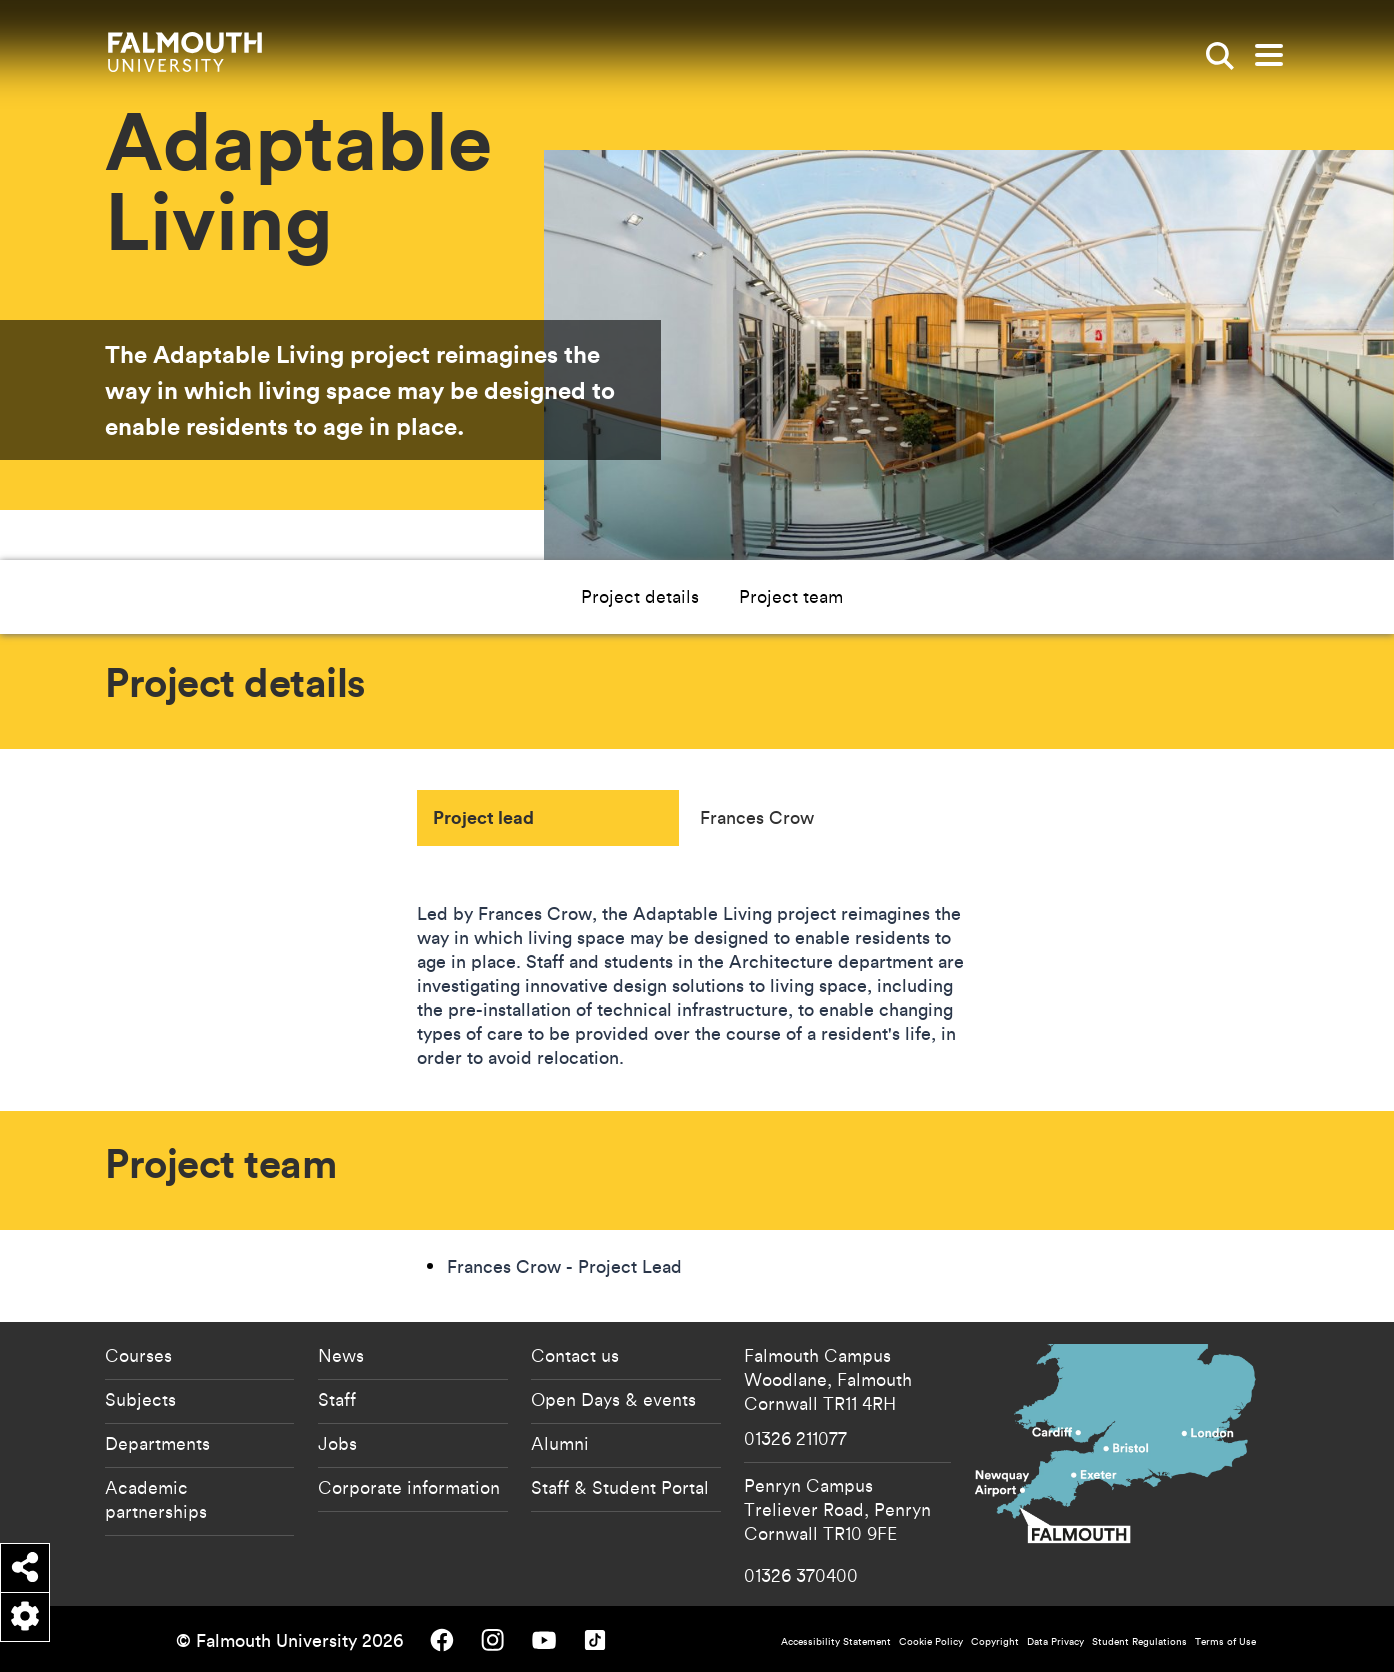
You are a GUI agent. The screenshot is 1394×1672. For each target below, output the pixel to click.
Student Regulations (1139, 1641)
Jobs (337, 1443)
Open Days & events (613, 1399)
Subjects (140, 1399)
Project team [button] (791, 596)
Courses (138, 1355)
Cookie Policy (931, 1641)
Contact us (575, 1355)
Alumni (560, 1443)
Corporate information (409, 1487)
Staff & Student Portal (620, 1487)
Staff (337, 1399)
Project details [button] (640, 596)
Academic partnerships (156, 1499)
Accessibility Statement (836, 1641)
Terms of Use (1225, 1641)
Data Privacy (1055, 1641)
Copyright (995, 1641)
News (341, 1355)
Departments (157, 1443)
